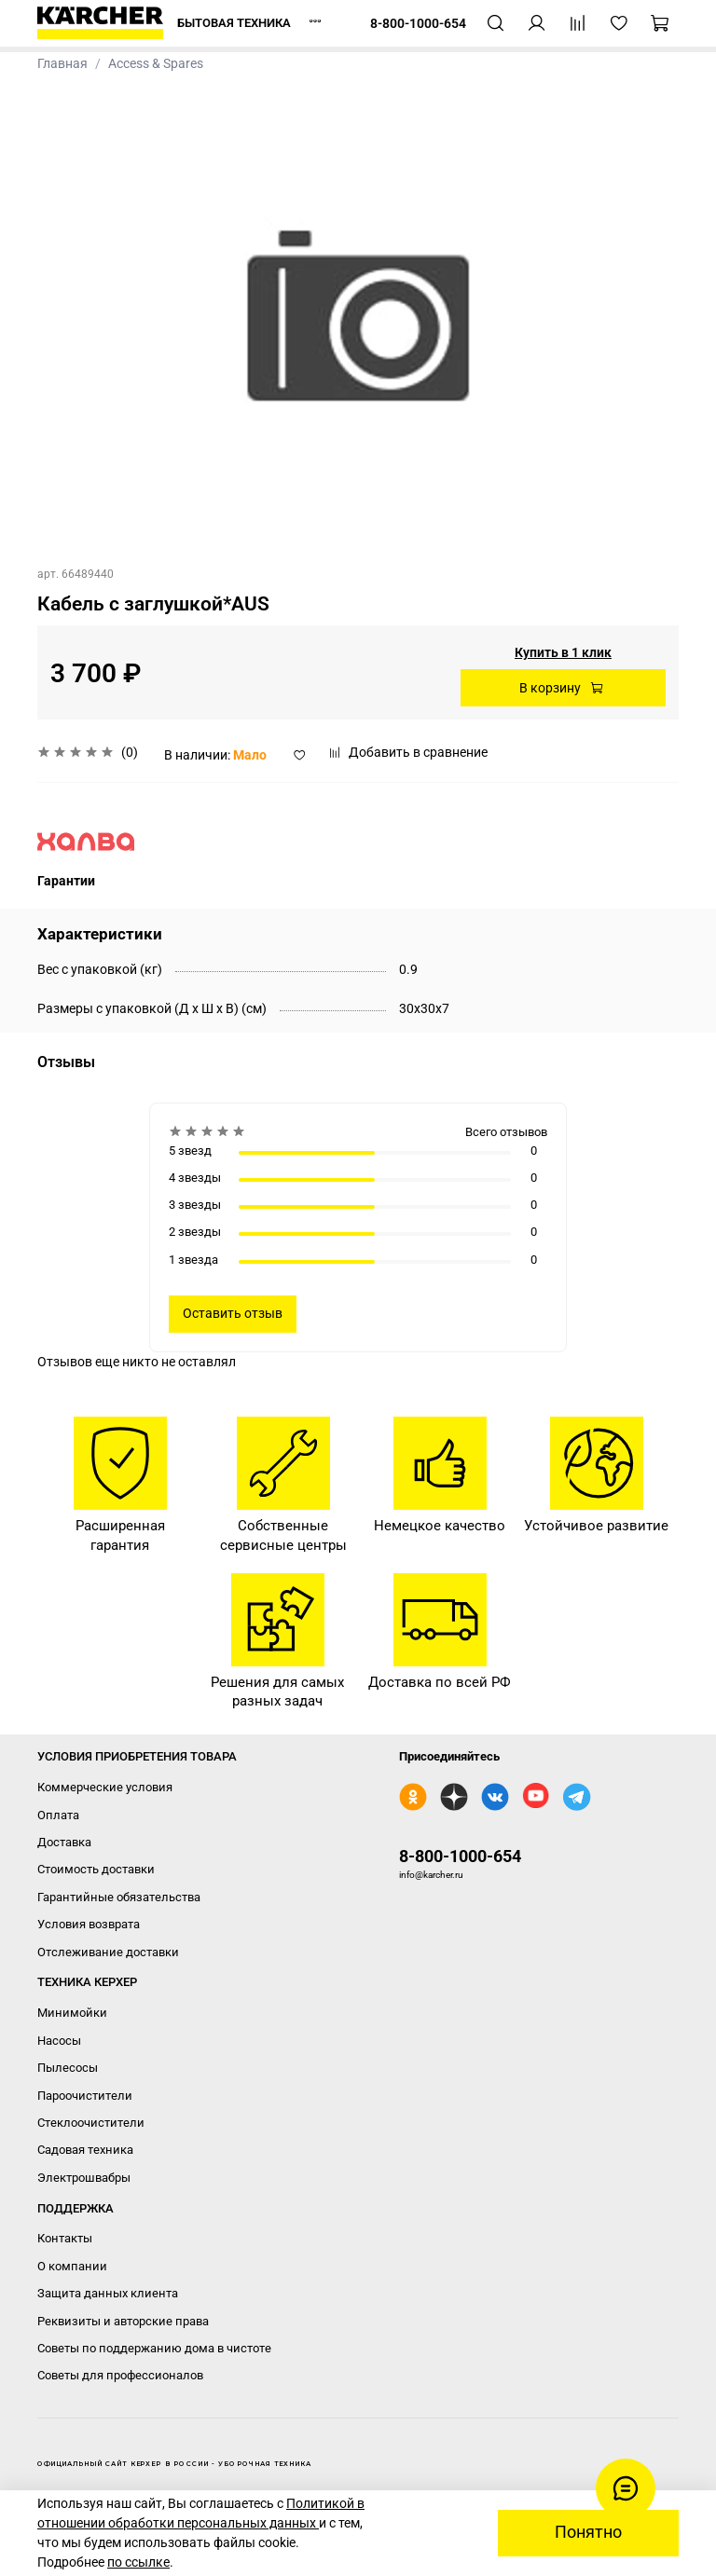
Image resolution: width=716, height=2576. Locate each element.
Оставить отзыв (232, 1313)
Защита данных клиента (107, 2293)
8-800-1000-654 (460, 1856)
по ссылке (138, 2562)
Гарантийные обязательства (118, 1897)
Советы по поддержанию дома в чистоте (154, 2348)
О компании (72, 2266)
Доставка (64, 1842)
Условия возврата (88, 1924)
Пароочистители (84, 2096)
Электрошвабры (84, 2178)
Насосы (59, 2041)
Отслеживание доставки (108, 1952)
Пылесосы (67, 2068)
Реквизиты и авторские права (123, 2321)
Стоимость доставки (96, 1869)
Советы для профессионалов (120, 2375)
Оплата (58, 1815)
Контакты (64, 2238)
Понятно (588, 2532)
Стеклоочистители (91, 2123)
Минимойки (72, 2013)
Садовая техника (85, 2150)
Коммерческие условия (104, 1787)
